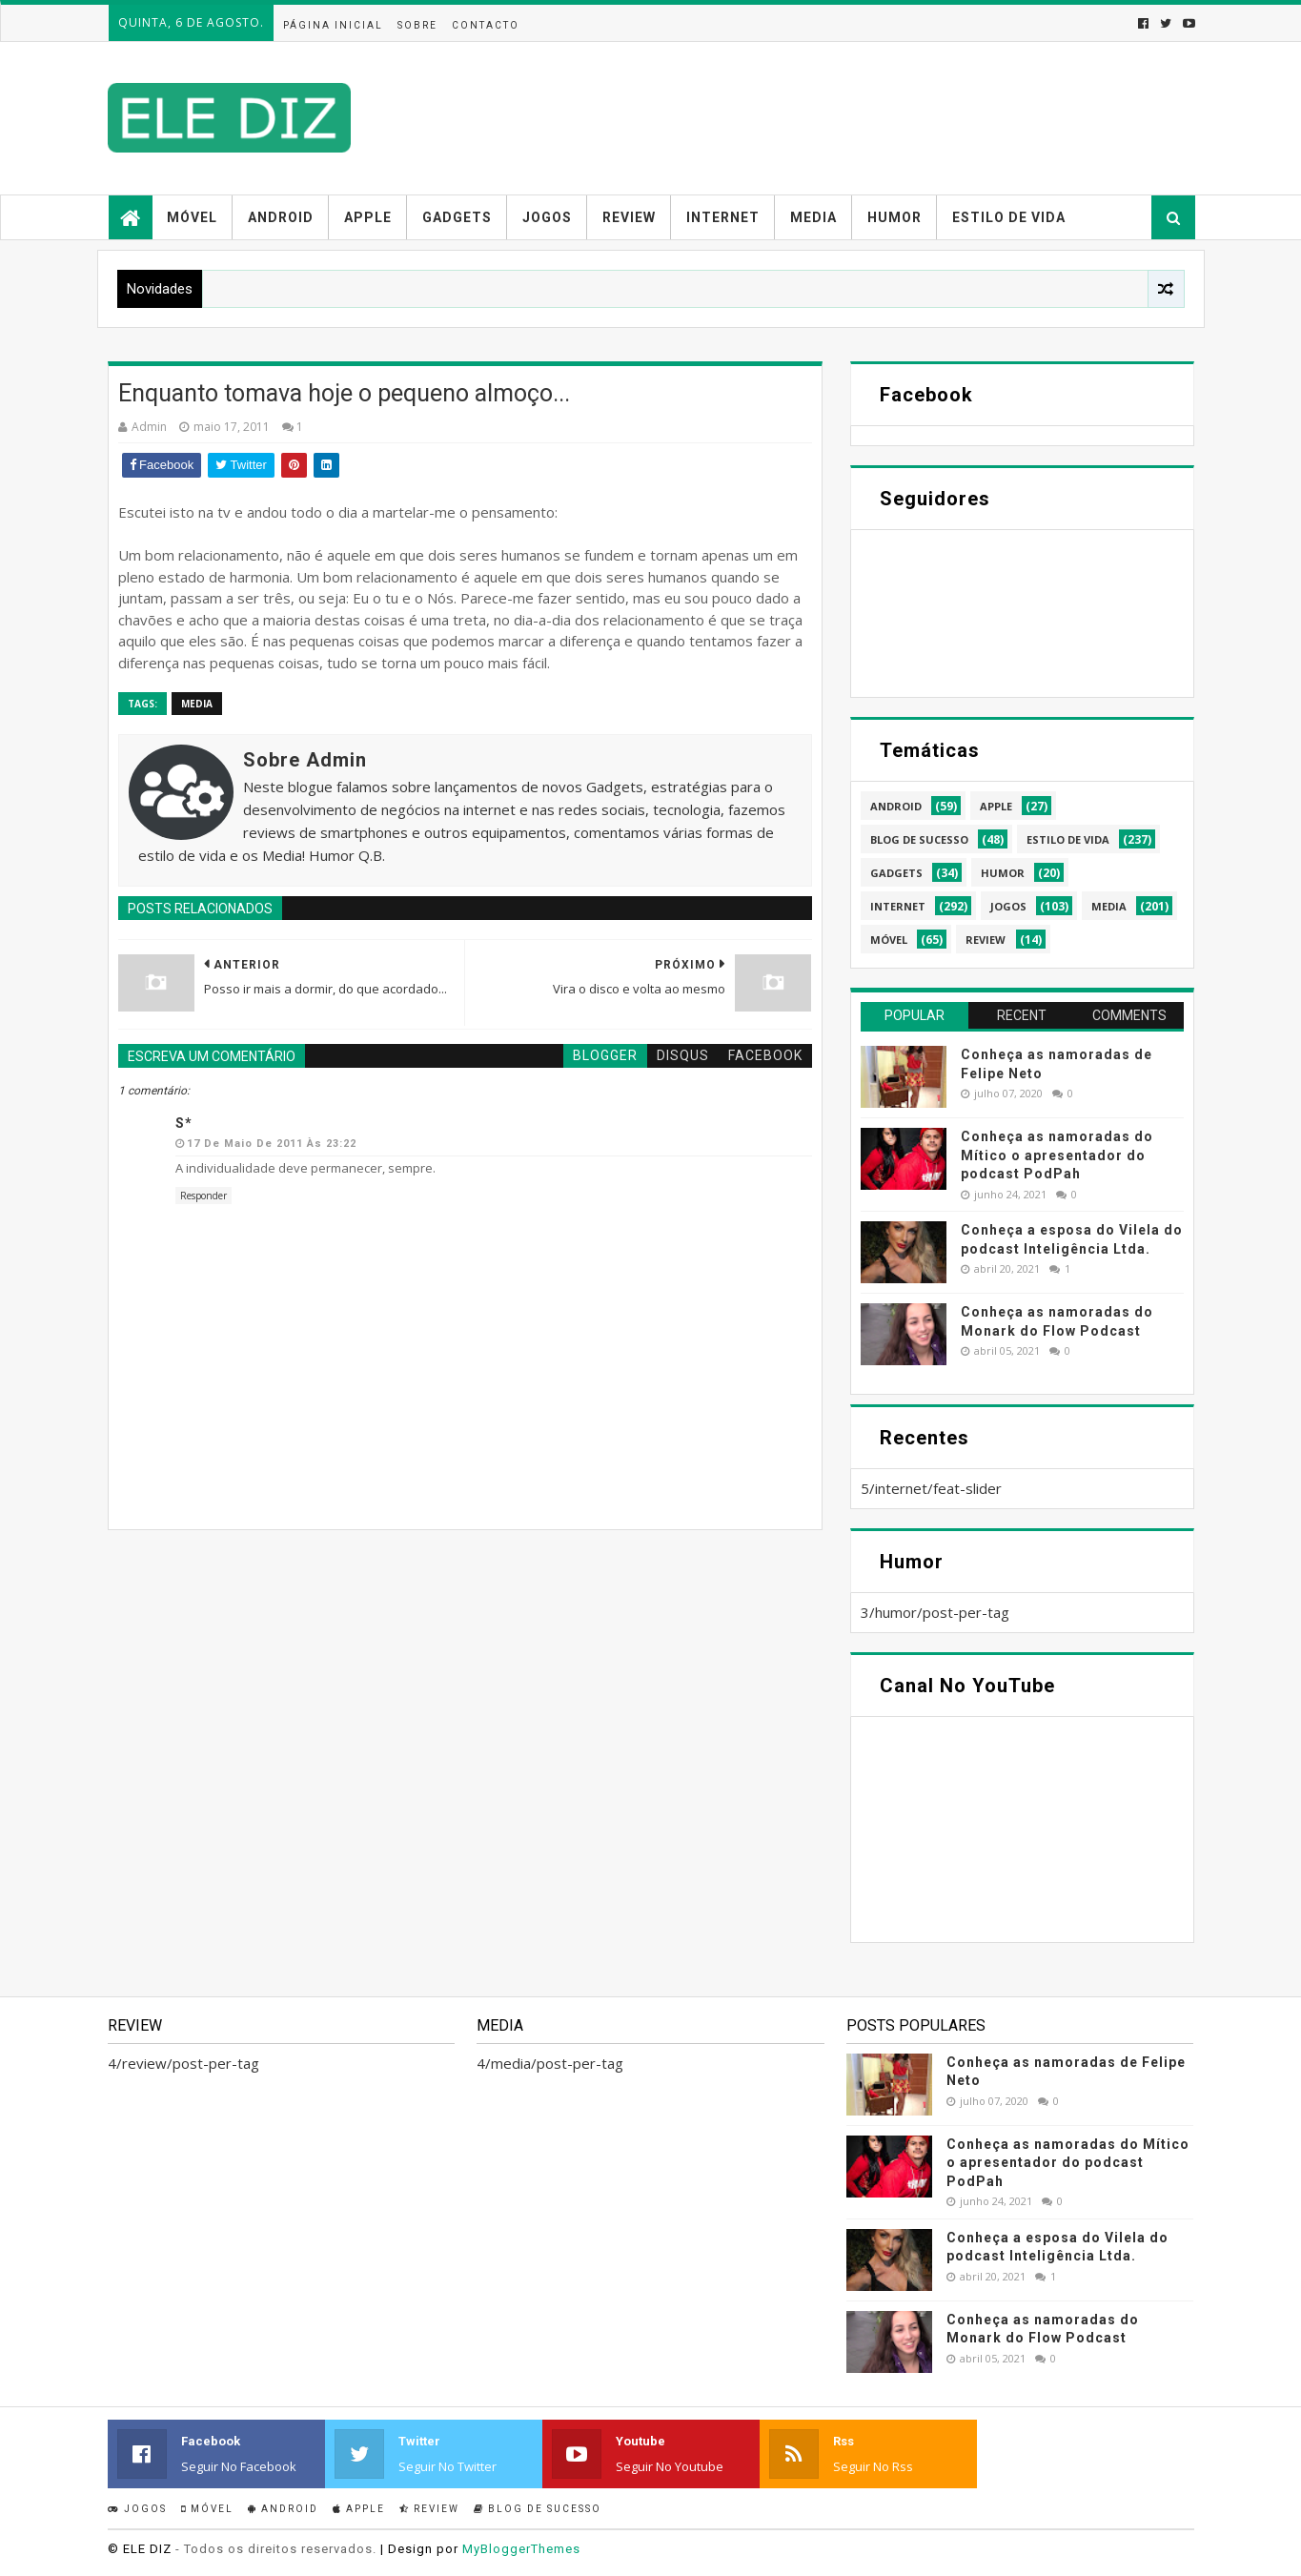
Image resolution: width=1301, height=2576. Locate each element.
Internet (723, 217)
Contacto (485, 25)
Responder (203, 1195)
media (197, 703)
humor (1003, 873)
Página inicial (333, 25)
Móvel (192, 217)
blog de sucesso (919, 839)
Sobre (417, 25)
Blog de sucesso (537, 2509)
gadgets (896, 873)
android (896, 806)
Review (629, 217)
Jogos (547, 217)
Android (281, 217)
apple (996, 806)
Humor (894, 217)
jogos (1008, 906)
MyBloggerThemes (521, 2549)
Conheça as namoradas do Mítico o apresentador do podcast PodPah (1057, 1155)
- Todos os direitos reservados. (275, 2549)
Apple (368, 217)
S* (184, 1123)
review (986, 939)
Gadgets (457, 217)
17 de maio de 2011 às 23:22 (271, 1143)
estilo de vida (1068, 839)
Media (813, 217)
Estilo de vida (1009, 217)
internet (897, 906)
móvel (888, 939)
